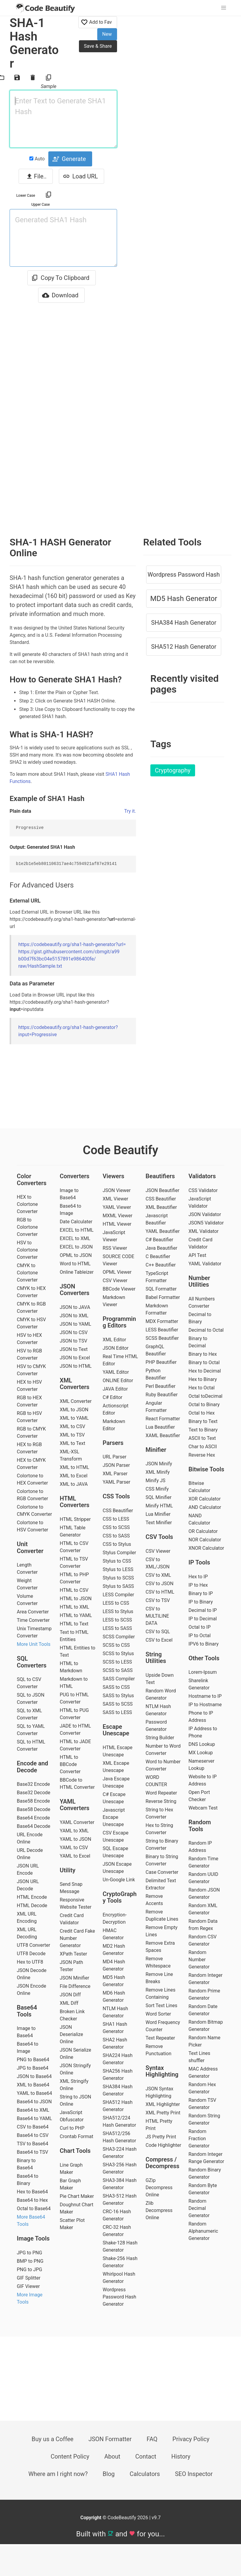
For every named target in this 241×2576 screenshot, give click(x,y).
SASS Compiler (119, 1679)
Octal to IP (199, 1627)
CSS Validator (203, 1190)
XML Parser (115, 1473)
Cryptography (173, 770)
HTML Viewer (117, 1224)
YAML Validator (204, 1264)
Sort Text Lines (161, 2005)
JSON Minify (159, 1464)
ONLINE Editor (118, 1380)
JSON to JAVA (75, 1307)
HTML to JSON (76, 1598)
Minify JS (155, 1480)
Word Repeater (161, 1793)
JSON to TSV (73, 1341)
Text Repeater (160, 2038)
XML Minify (158, 1472)
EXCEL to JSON (76, 1247)
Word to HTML (75, 1264)
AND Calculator (204, 1507)
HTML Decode (32, 1905)
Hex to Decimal (204, 1371)
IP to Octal (199, 1635)
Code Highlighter (163, 2145)
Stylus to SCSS (118, 1578)
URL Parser (114, 1457)
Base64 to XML (33, 2110)
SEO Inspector (194, 2473)
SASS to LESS (117, 1712)
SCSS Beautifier (162, 1338)
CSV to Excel (159, 1640)
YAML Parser (116, 1482)
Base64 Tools (27, 2011)
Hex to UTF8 (30, 1962)
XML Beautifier (161, 1207)
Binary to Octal (204, 1362)
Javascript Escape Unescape (114, 1817)
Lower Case (25, 195)
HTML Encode (32, 1897)
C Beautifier (158, 1256)
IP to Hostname (205, 1704)
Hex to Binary (202, 1379)
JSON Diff (70, 1995)
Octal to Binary (204, 1404)
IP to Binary (200, 1602)
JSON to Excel (75, 1358)
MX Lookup (200, 1752)
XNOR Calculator (206, 1548)
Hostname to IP (205, 1696)
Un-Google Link (119, 1880)
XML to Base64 (33, 2085)
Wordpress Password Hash (184, 574)
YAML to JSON (75, 1839)
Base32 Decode (33, 1792)
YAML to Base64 (34, 2093)
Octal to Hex (201, 1413)
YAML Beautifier (163, 1231)
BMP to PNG (30, 2261)
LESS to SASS (117, 1628)
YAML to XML (74, 1831)
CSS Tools (116, 1496)
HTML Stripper (75, 1519)
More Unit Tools (33, 1644)
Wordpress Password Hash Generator (119, 2297)
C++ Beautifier (161, 1265)
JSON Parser (116, 1465)
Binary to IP (200, 1593)
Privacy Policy (191, 2439)
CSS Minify (157, 1489)
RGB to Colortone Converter (27, 1227)
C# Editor (112, 1397)
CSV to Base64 (33, 2127)
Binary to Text (203, 1421)
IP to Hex (198, 1585)
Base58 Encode (33, 1801)
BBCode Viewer (119, 1289)
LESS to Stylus (118, 1611)
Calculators (145, 2473)
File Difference (75, 1986)
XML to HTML (74, 1467)
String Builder (160, 1737)
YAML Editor (116, 1372)
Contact (145, 2456)
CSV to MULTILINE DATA (157, 1616)
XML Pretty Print (163, 2113)
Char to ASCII (202, 1446)
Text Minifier (159, 1522)
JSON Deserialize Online (71, 2034)
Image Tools (33, 2238)
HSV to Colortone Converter (27, 1250)
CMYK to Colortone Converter (27, 1273)
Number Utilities (199, 1281)
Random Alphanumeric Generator (203, 2231)
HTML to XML (74, 1607)
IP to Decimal (202, 1619)
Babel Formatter (163, 1297)
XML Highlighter (163, 2104)
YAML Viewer (117, 1207)
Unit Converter (30, 1547)
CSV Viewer (115, 1280)
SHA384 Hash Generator (183, 622)
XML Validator (203, 1231)
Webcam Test (203, 1808)
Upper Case (40, 204)
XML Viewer (115, 1199)
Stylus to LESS (118, 1569)
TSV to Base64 (32, 2144)
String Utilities (156, 1658)
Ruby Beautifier (162, 1394)
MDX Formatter (162, 1321)
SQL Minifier (158, 1497)
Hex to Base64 (32, 2192)
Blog (109, 2473)
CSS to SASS (116, 1536)
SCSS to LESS (117, 1662)
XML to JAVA (74, 1484)
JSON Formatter (110, 2439)
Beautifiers (160, 1176)
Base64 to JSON (34, 2101)
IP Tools (199, 1562)
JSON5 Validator (206, 1223)
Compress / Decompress (162, 2163)
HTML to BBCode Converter (70, 1764)
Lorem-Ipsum (202, 1672)
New (107, 34)
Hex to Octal (201, 1388)
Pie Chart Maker (77, 2196)
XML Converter (76, 1401)
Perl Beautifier (161, 1386)
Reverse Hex (201, 1455)
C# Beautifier (159, 1239)
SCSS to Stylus (118, 1653)
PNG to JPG (29, 2269)
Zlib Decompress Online (159, 2210)
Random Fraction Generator (198, 2138)
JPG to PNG (29, 2253)
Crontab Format (76, 2136)
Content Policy (70, 2456)
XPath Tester (73, 1954)
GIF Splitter (29, 2278)
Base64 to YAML (34, 2118)
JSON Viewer (117, 1190)
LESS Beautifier (162, 1330)
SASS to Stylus (118, 1695)
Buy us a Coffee (52, 2439)
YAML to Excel (75, 1856)
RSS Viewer (115, 1248)
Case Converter (162, 1872)
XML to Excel (73, 1476)
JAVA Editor (115, 1389)
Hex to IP (198, 1576)
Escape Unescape (116, 1730)
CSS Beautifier (118, 1510)
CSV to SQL (158, 1631)
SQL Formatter (161, 1289)
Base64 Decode (33, 1826)
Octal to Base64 (34, 2208)
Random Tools (199, 1826)
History (181, 2456)
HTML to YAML (76, 1615)
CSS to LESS (116, 1519)
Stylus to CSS (117, 1561)
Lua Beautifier (160, 1427)
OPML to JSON (76, 1255)
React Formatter (163, 1419)
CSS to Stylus (117, 1544)
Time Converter (33, 1620)
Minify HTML (159, 1506)
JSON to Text (74, 1349)
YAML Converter (77, 1822)
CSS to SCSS (116, 1527)
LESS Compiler (118, 1594)
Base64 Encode (33, 1818)
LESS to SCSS (117, 1620)
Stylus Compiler (119, 1552)
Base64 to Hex (32, 2200)
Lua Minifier (158, 1514)
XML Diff (69, 2003)
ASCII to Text (202, 1438)
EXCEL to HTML (77, 1230)
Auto (36, 159)
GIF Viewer (28, 2286)
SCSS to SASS (118, 1670)
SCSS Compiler (119, 1637)
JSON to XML (74, 1315)
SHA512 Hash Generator (183, 646)
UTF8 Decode (31, 1953)
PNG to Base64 (33, 2059)
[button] (223, 8)
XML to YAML (74, 1418)
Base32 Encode (33, 1784)
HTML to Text (74, 1624)
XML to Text (72, 1443)
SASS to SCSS (118, 1704)
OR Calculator (203, 1531)
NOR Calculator (204, 1540)
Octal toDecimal (205, 1396)
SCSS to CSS (116, 1645)
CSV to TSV (158, 1600)
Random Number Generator (198, 1959)
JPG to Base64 (32, 2068)
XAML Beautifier (163, 1435)
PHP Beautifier (161, 1362)
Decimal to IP (202, 1610)
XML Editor (114, 1340)
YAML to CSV (74, 1847)
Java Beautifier (161, 1248)
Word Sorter (158, 2014)
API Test (197, 1255)
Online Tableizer (77, 1272)
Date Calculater (76, 1221)
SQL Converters (32, 1662)
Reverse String (161, 1801)
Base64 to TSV (32, 2152)
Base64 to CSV (33, 2135)
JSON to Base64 (34, 2076)
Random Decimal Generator (198, 2208)
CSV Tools (159, 1536)
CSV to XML (158, 1575)
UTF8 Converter (33, 1945)
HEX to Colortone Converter (27, 1204)
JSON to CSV (74, 1332)
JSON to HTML (76, 1366)
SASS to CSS (116, 1687)
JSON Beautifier (162, 1190)
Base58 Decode (33, 1809)
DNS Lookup (201, 1744)
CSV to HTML (160, 1592)
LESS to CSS (116, 1603)
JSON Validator (204, 1214)
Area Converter (33, 1612)
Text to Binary (203, 1430)
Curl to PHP (72, 2128)
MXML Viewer (117, 1215)
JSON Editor (115, 1348)
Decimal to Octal (206, 1330)
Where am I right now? (58, 2473)
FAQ (151, 2439)
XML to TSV (72, 1435)
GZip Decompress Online (159, 2187)
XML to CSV (72, 1426)
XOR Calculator (204, 1499)
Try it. (130, 811)
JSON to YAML (75, 1324)
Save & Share (98, 46)
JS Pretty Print (161, 2137)
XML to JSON (74, 1409)
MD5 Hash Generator (183, 598)
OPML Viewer (117, 1272)
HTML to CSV (74, 1590)
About (112, 2456)
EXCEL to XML (75, 1238)
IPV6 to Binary (203, 1644)
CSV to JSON (159, 1583)
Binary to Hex (202, 1354)
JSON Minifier (74, 1978)
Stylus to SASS (118, 1586)
